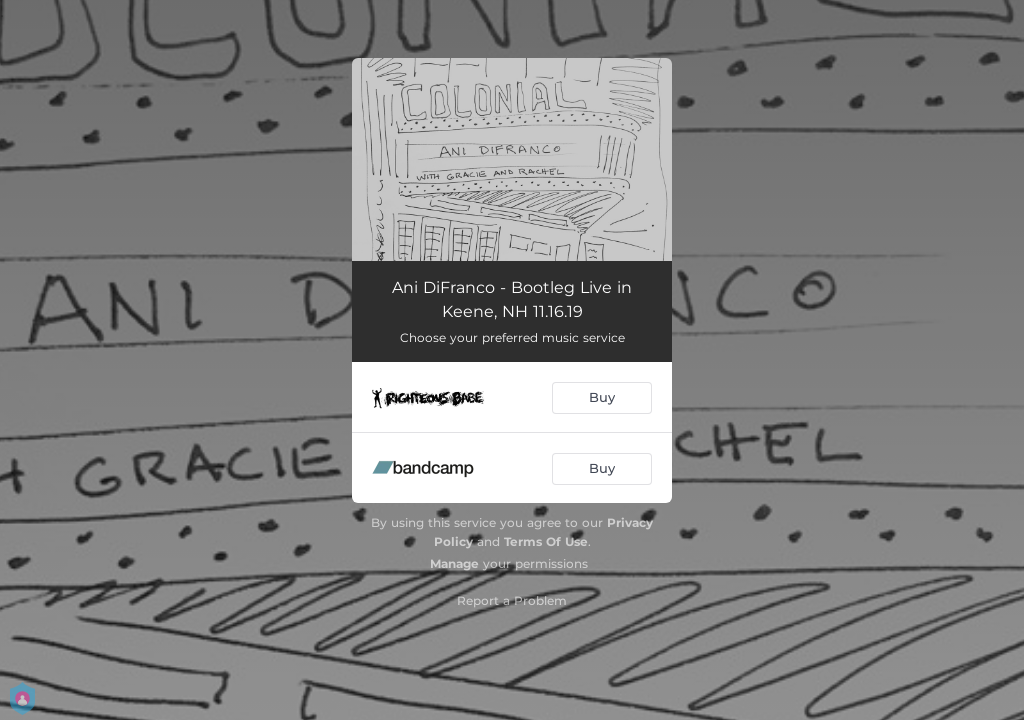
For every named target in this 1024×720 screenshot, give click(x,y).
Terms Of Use (546, 541)
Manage (454, 563)
